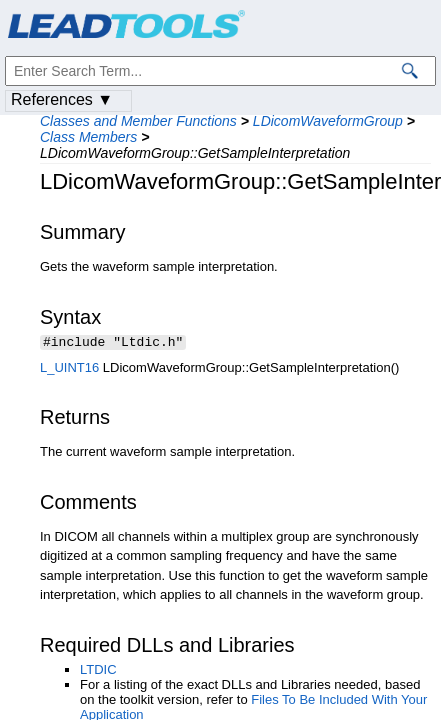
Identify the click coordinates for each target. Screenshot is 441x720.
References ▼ (62, 99)
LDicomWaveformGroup (328, 121)
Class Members (88, 137)
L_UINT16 (69, 369)
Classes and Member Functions (138, 121)
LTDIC (98, 671)
